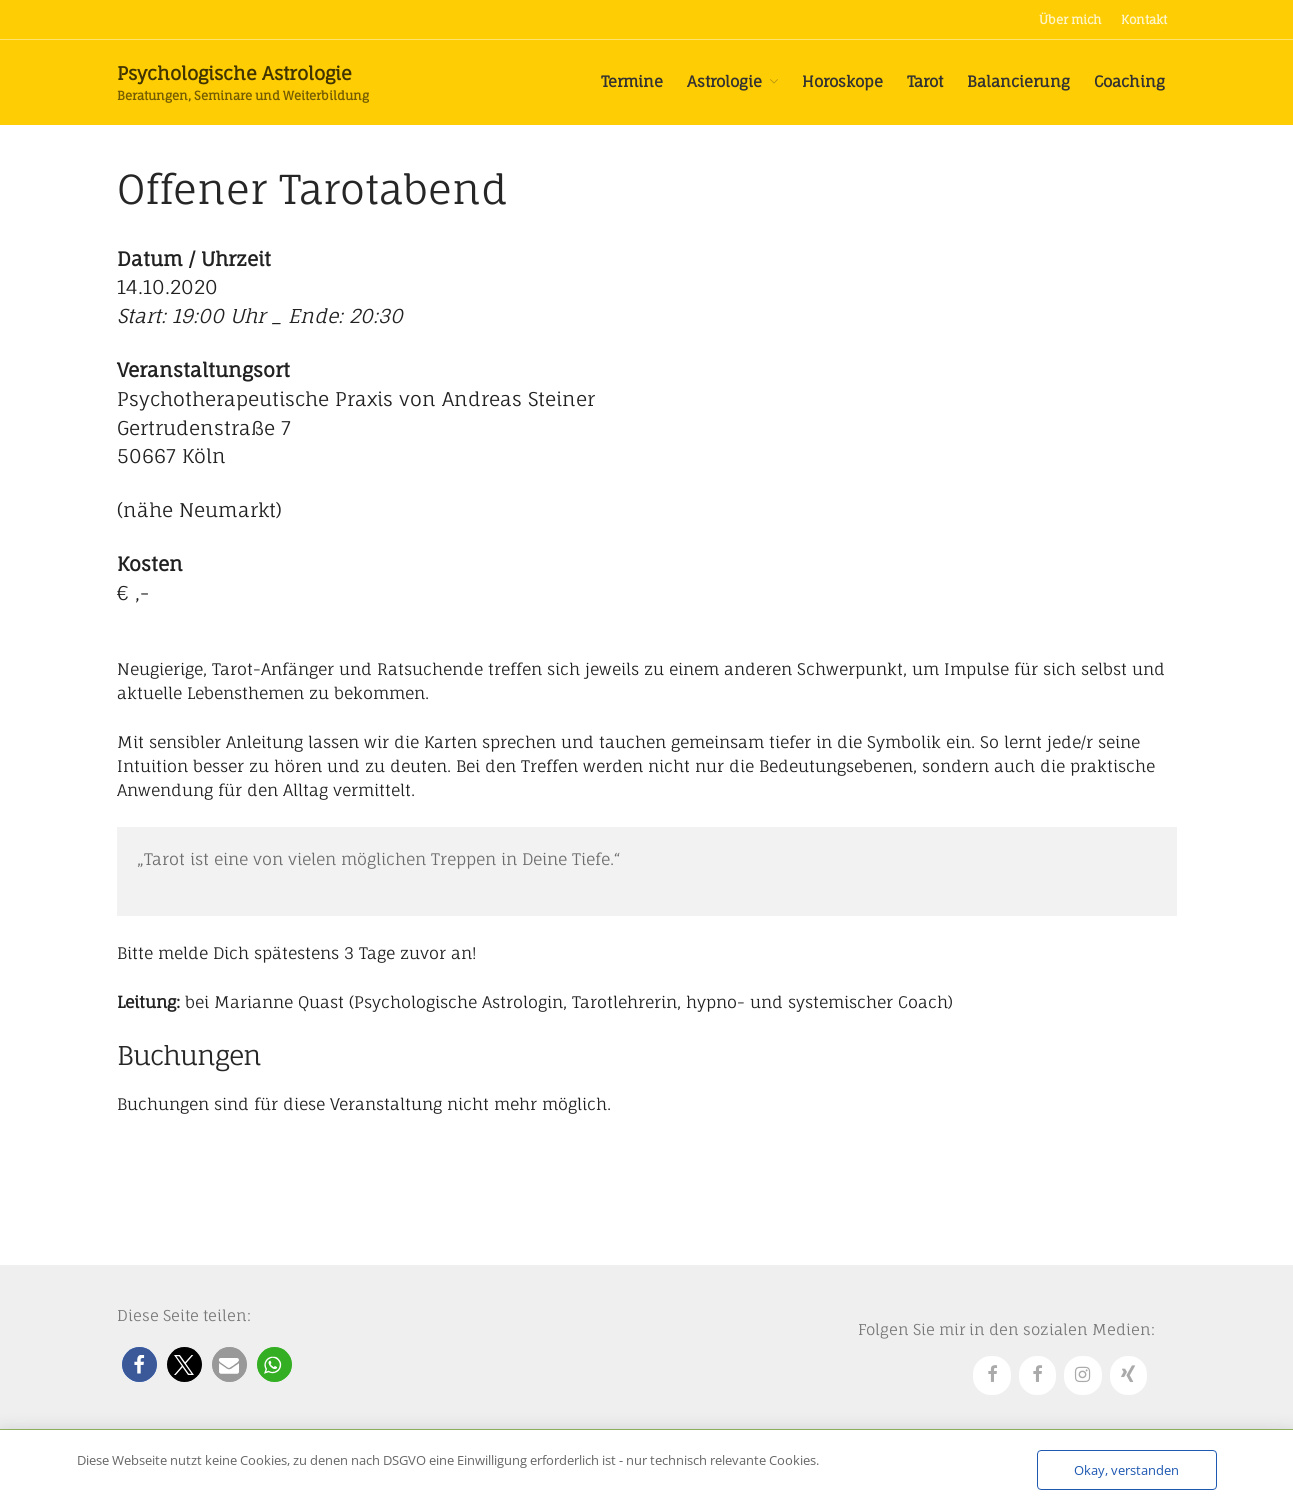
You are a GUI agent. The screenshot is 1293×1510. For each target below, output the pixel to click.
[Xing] (1129, 1375)
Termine (632, 81)
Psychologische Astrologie (234, 73)
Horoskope (842, 81)
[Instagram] (1083, 1375)
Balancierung (1018, 81)
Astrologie (724, 81)
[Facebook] (992, 1375)
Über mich (1070, 19)
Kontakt (1144, 19)
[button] (139, 1364)
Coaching (1129, 81)
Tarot (925, 81)
